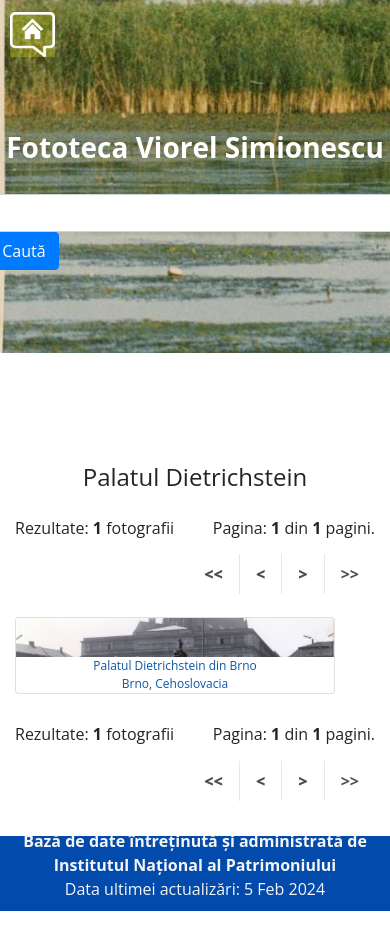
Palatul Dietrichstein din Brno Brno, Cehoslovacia (174, 674)
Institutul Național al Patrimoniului (195, 865)
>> (350, 574)
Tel (232, 398)
